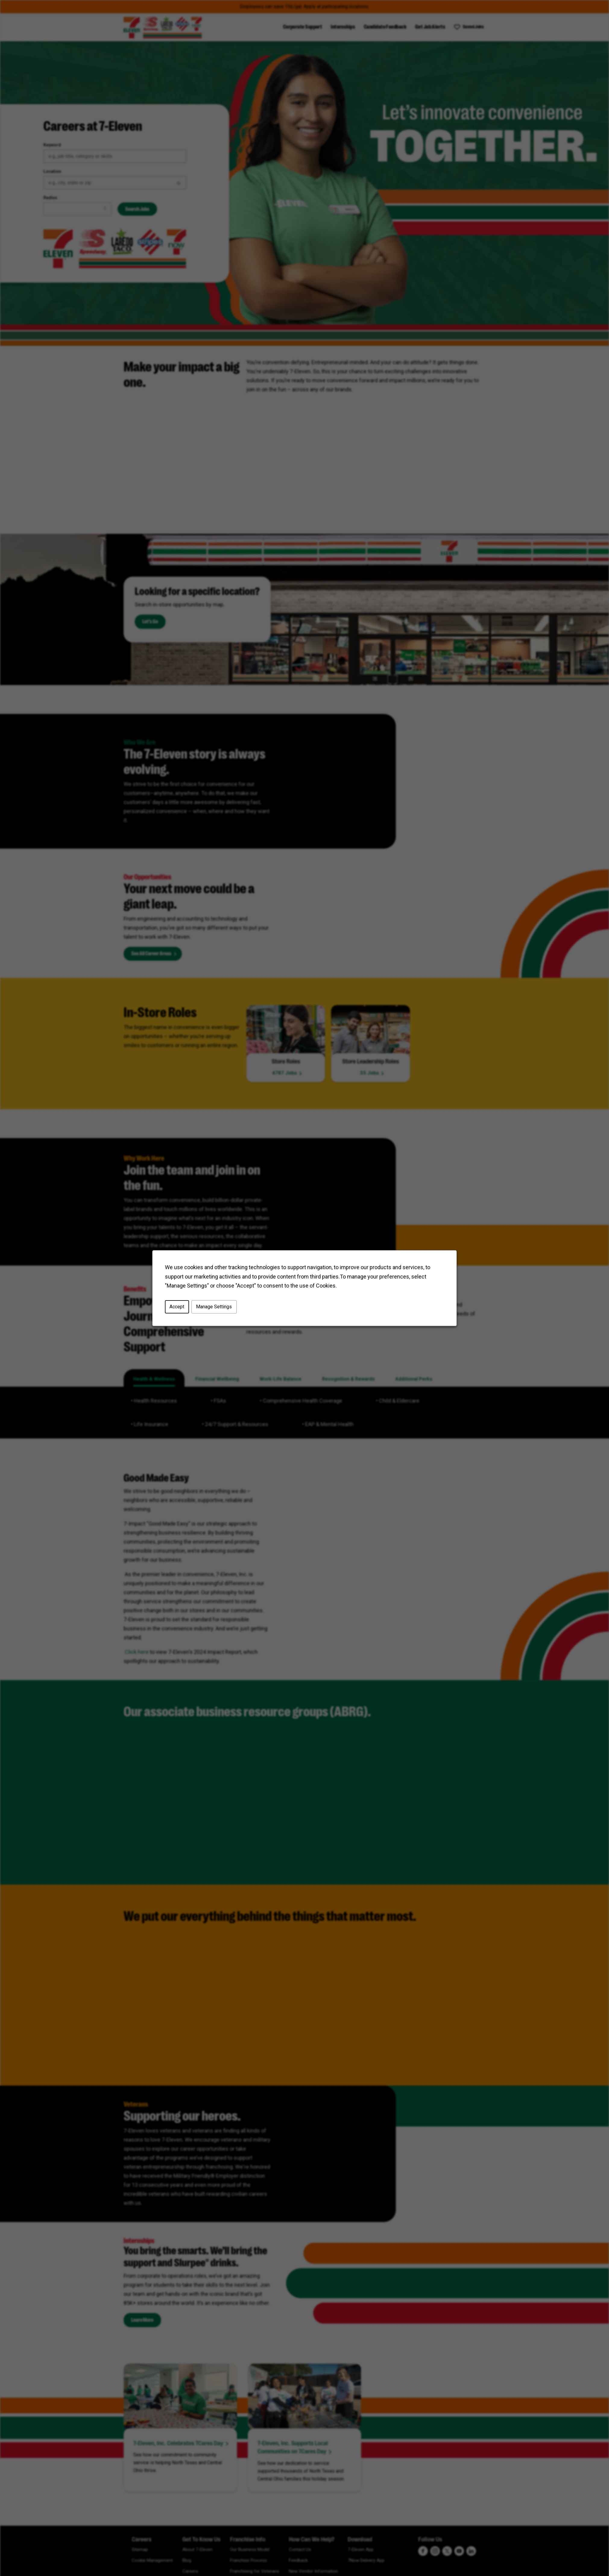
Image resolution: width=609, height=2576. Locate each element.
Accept (176, 1307)
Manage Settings (214, 1307)
